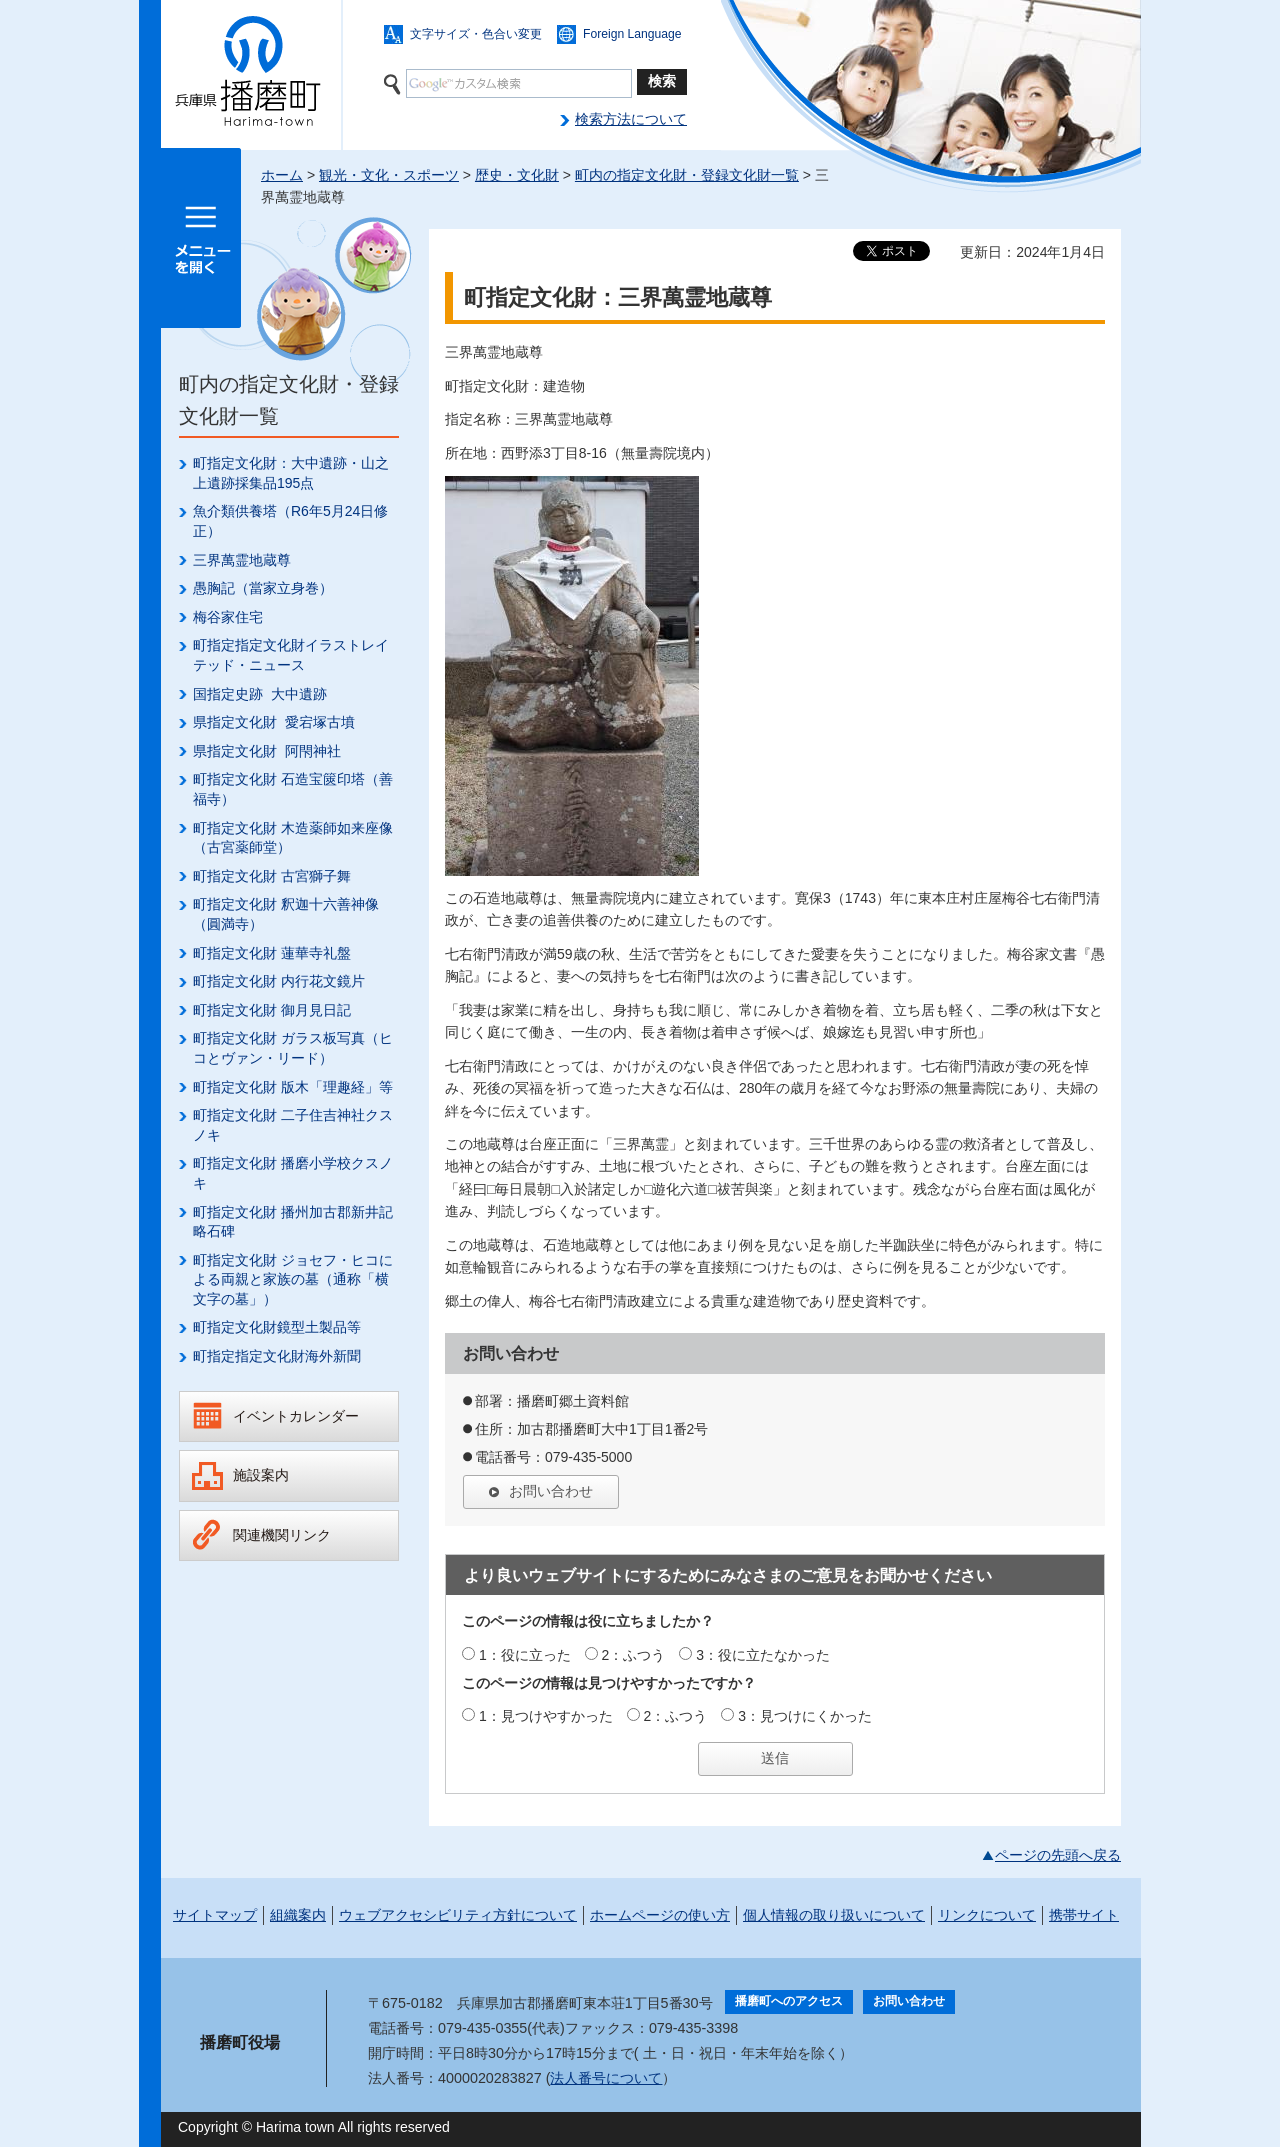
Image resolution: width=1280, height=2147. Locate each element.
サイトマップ (215, 1915)
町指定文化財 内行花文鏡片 (279, 981)
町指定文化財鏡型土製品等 (277, 1327)
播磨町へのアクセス (789, 2001)
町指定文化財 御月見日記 (272, 1010)
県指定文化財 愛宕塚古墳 (274, 722)
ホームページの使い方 (660, 1915)
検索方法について (631, 119)
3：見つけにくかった (805, 1716)
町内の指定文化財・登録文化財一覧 (687, 175)
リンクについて (987, 1915)
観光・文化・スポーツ (389, 175)
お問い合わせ (551, 1491)
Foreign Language (632, 34)
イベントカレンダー (296, 1416)
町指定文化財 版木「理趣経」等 (293, 1087)
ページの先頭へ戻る (1058, 1855)
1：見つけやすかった (546, 1716)
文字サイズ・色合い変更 (476, 34)
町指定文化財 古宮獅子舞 (272, 876)
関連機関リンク (282, 1535)
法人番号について (606, 2078)
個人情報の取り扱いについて (834, 1915)
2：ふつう (634, 1655)
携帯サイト (1084, 1915)
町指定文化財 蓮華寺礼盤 (272, 953)
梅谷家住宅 (228, 617)
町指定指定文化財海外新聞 (277, 1356)
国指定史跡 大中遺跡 (260, 694)
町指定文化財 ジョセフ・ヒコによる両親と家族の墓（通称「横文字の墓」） (293, 1279)
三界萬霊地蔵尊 (242, 560)
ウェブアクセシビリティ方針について (458, 1915)
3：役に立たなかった (763, 1655)
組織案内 (298, 1915)
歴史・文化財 (517, 175)
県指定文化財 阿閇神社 (267, 751)
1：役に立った (525, 1655)
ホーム (282, 175)
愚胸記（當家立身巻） (263, 588)
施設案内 (261, 1475)
